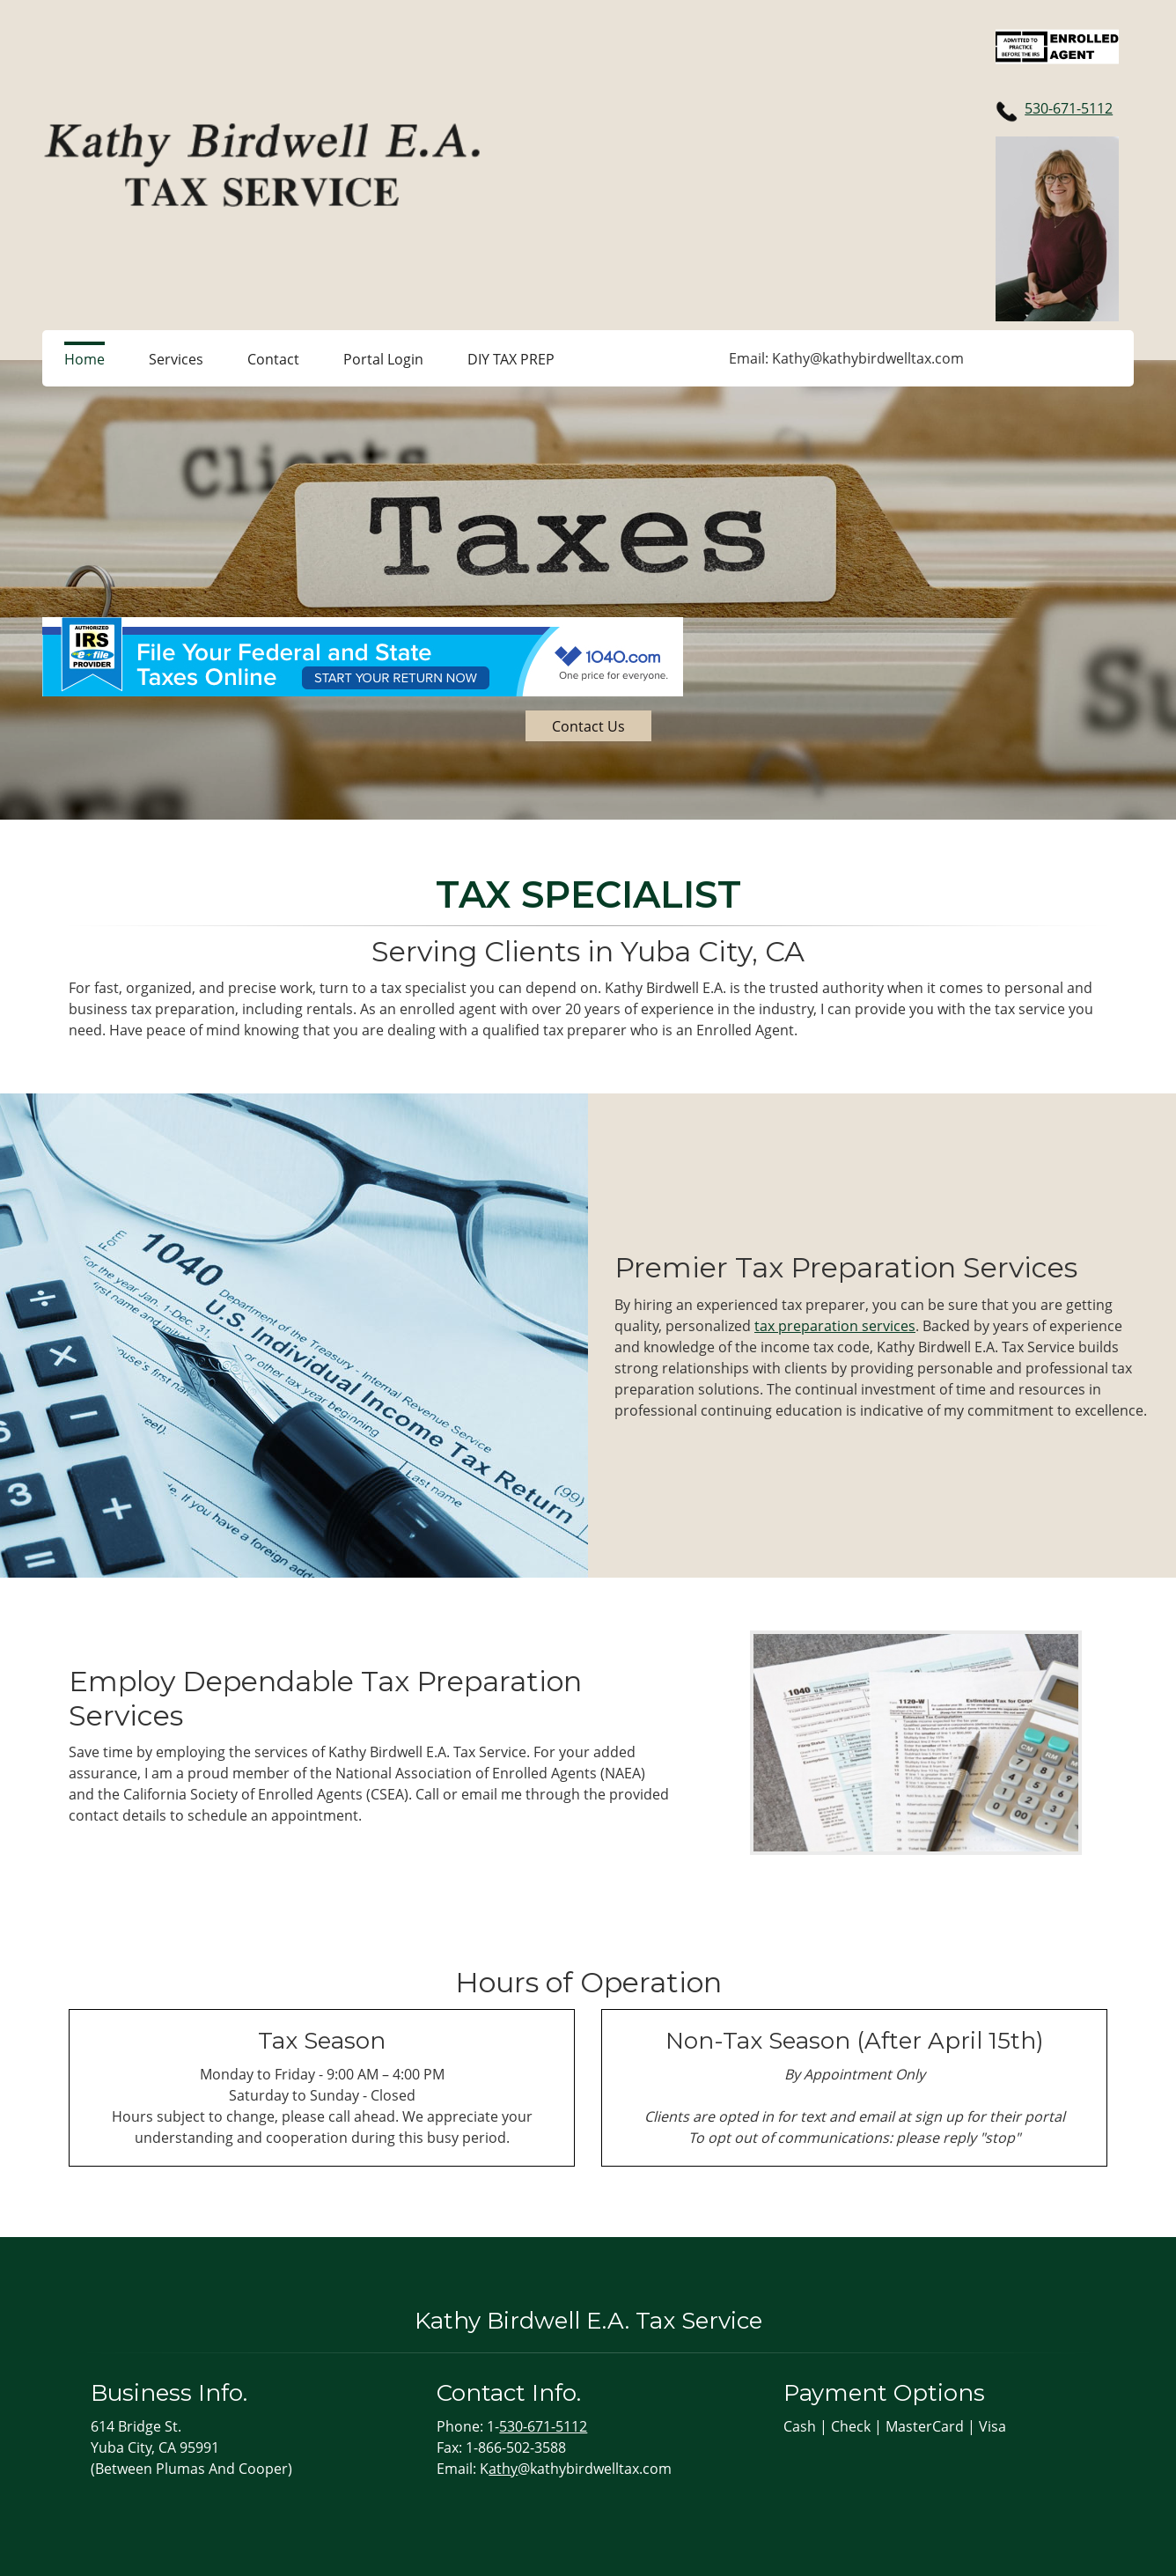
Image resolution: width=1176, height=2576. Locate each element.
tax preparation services (834, 1326)
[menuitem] (84, 358)
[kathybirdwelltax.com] (262, 165)
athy (503, 2468)
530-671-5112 (1069, 108)
